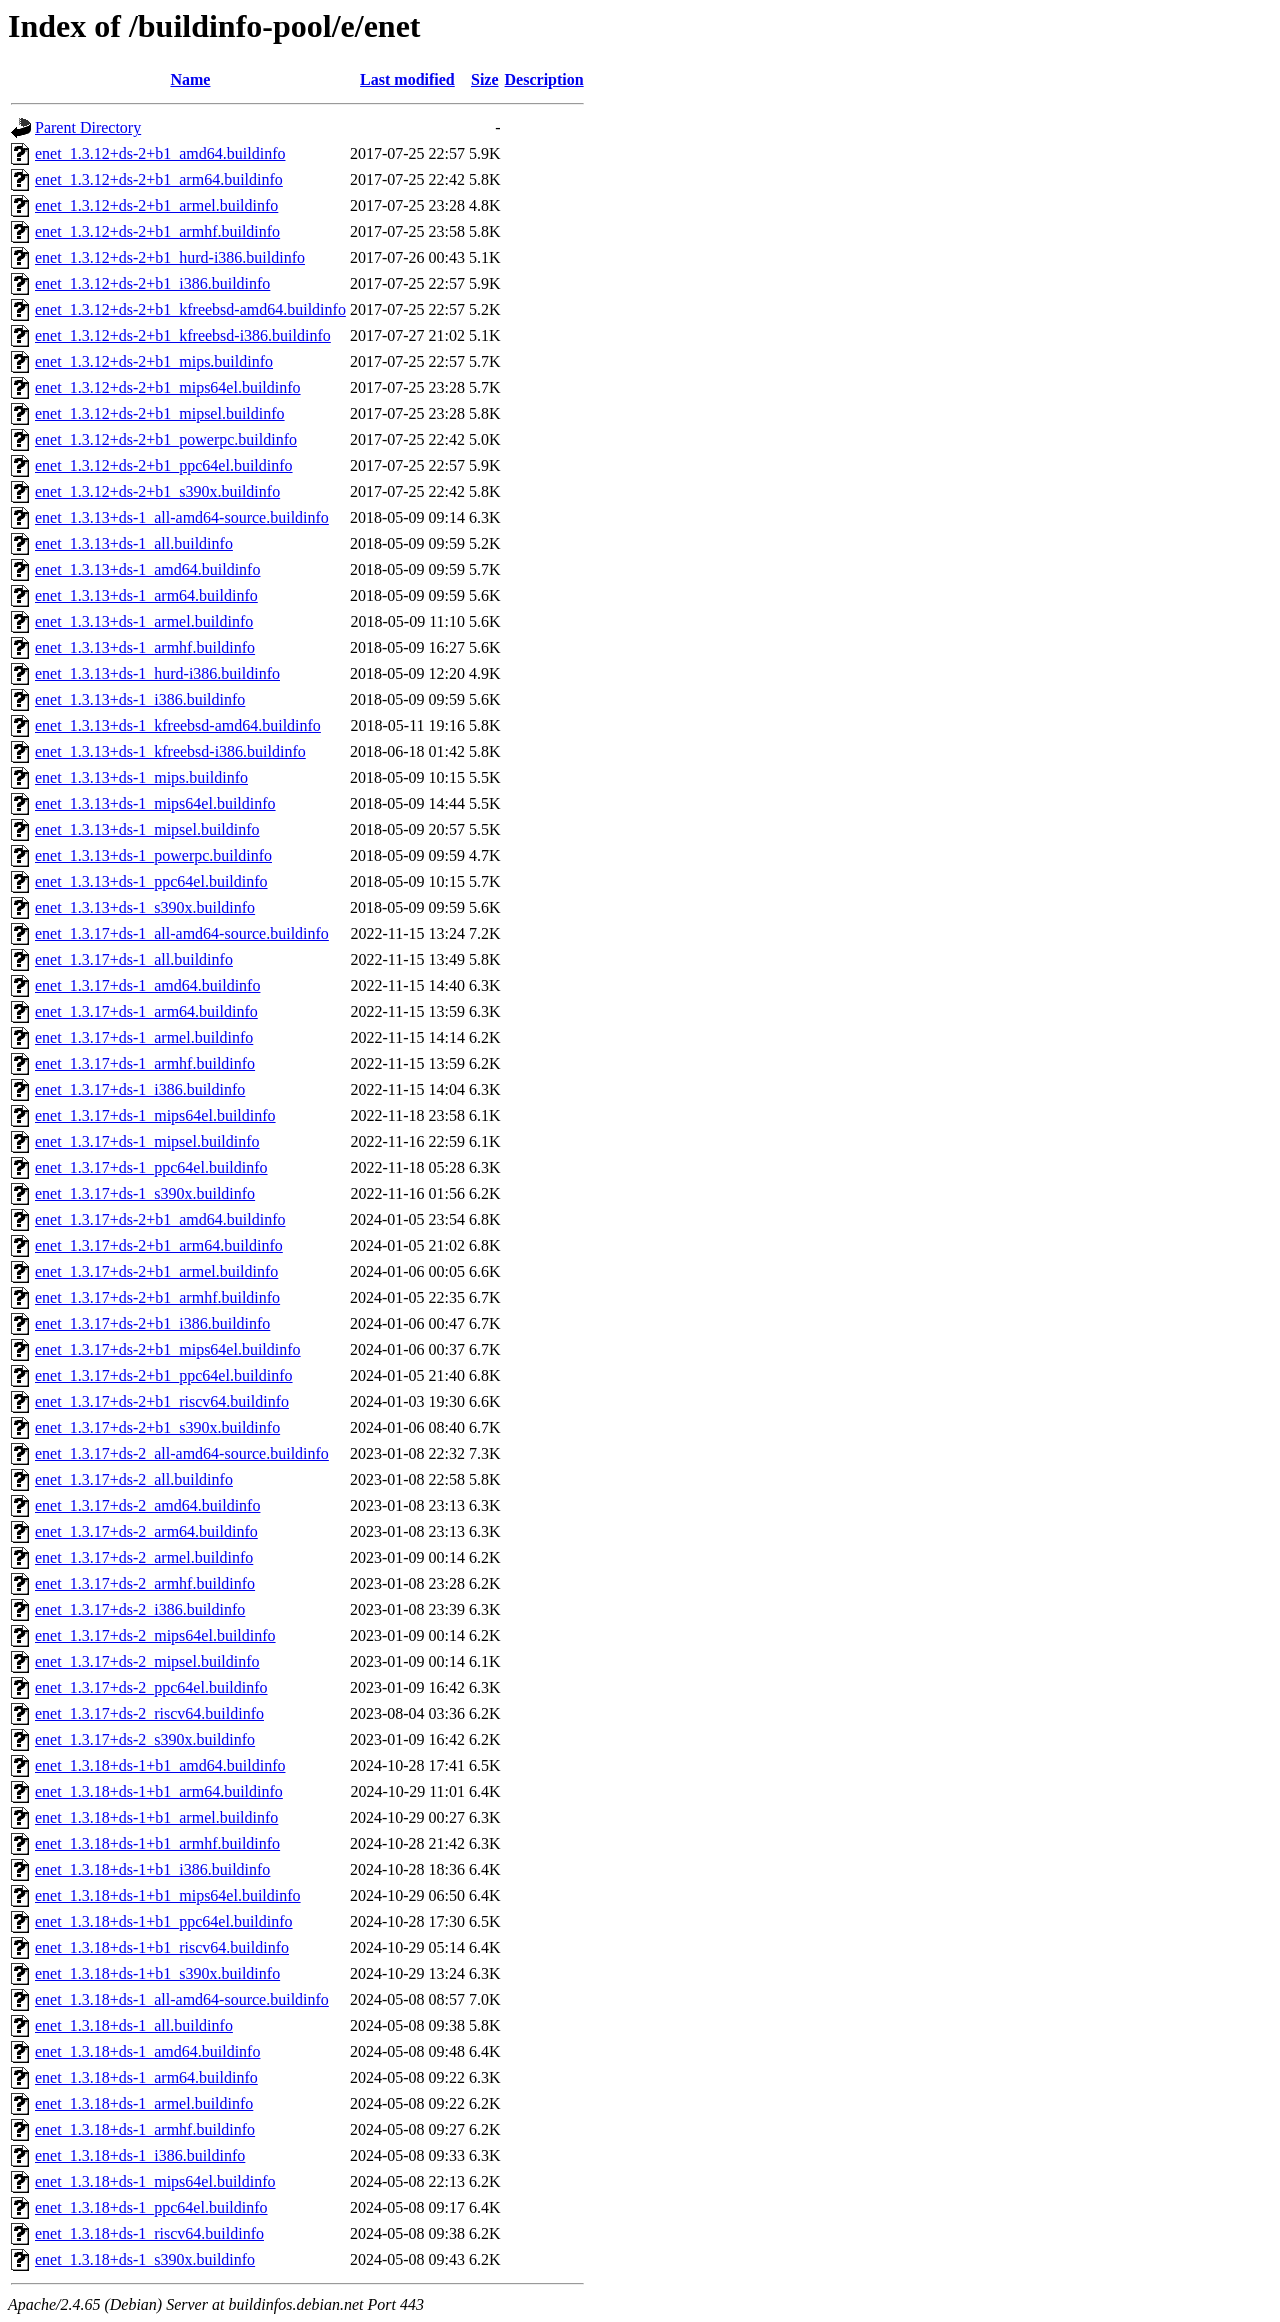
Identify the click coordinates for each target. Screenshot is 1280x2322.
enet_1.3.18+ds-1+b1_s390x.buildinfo (157, 1973)
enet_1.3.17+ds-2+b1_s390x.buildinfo (157, 1427)
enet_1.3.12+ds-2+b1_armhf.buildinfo (157, 231)
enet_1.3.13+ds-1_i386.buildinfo (140, 699)
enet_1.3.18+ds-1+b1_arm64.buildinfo (159, 1791)
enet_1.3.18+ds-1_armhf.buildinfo (145, 2129)
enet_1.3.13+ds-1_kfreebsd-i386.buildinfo (170, 751)
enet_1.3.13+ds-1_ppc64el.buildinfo (151, 881)
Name (190, 79)
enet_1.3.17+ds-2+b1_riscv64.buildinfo (162, 1401)
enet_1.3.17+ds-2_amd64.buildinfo (147, 1505)
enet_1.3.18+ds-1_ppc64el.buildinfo (151, 2207)
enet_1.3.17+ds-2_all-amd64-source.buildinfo (182, 1453)
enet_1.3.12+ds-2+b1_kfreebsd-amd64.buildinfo (190, 309)
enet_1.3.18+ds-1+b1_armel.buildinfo (156, 1817)
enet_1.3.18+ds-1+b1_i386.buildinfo (152, 1869)
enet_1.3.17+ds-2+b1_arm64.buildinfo (159, 1245)
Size (485, 79)
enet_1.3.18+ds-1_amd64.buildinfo (147, 2051)
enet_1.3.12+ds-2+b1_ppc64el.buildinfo (164, 465)
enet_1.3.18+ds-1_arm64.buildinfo (146, 2077)
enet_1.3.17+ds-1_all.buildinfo (134, 959)
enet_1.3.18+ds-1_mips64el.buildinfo (155, 2181)
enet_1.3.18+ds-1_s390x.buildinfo (145, 2259)
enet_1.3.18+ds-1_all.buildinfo (134, 2025)
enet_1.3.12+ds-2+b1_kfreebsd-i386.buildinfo (183, 335)
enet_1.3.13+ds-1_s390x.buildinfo (145, 907)
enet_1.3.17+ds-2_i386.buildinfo (140, 1609)
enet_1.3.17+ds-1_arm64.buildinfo (146, 1011)
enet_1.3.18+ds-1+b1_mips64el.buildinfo (168, 1895)
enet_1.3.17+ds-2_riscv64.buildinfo (149, 1713)
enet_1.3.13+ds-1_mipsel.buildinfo (147, 829)
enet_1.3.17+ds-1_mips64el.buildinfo (155, 1115)
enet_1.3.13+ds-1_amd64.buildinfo (147, 569)
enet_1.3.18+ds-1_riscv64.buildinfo (149, 2233)
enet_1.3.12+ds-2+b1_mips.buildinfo (154, 361)
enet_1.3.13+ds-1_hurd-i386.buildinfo (157, 673)
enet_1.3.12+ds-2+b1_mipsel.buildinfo (160, 413)
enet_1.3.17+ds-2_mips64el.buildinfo (155, 1635)
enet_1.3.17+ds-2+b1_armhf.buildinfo (157, 1297)
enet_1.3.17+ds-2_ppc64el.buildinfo (151, 1687)
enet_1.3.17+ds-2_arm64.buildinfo (146, 1531)
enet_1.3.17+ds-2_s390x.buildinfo (145, 1739)
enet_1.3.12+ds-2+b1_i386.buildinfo (152, 283)
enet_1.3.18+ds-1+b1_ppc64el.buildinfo (164, 1921)
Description (544, 79)
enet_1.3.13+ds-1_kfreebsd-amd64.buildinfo (178, 725)
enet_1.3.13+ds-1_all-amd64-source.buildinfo (182, 517)
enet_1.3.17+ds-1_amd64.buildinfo (147, 985)
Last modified (407, 79)
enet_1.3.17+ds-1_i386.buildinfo (140, 1089)
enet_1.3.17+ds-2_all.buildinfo (134, 1479)
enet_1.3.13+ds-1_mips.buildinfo (141, 777)
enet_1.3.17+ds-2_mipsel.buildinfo (147, 1661)
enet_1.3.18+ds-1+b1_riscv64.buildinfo (162, 1947)
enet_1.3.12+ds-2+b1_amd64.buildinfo (160, 153)
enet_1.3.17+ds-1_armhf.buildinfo (145, 1063)
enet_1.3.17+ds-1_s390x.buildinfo (145, 1193)
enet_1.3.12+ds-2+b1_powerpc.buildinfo (166, 439)
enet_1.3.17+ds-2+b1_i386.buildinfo (152, 1323)
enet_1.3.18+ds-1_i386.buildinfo (140, 2155)
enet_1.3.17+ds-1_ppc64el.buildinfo (151, 1167)
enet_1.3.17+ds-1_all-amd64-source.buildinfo (182, 933)
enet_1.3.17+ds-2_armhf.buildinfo (145, 1583)
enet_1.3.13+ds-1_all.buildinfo (134, 543)
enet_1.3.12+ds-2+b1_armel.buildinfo (156, 205)
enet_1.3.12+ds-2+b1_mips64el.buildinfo (168, 387)
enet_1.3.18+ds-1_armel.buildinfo (144, 2103)
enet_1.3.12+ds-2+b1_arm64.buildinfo (159, 179)
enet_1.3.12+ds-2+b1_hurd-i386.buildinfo (170, 257)
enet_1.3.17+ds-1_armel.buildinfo (144, 1037)
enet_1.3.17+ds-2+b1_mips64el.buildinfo (168, 1349)
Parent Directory (88, 127)
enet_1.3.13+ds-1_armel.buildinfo (144, 621)
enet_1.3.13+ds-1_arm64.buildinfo (146, 595)
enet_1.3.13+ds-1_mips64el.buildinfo (155, 803)
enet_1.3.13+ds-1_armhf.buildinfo (145, 647)
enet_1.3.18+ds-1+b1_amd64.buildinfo (160, 1765)
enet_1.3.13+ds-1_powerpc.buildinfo (153, 855)
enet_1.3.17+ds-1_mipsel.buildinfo (147, 1141)
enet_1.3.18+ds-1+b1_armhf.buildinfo (157, 1843)
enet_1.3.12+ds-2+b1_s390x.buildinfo (157, 491)
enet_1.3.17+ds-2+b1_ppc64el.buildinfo (164, 1375)
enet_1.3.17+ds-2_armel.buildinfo (144, 1557)
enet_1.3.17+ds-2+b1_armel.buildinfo (156, 1271)
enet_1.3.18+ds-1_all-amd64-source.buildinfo (182, 1999)
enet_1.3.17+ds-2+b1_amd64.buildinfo (160, 1219)
